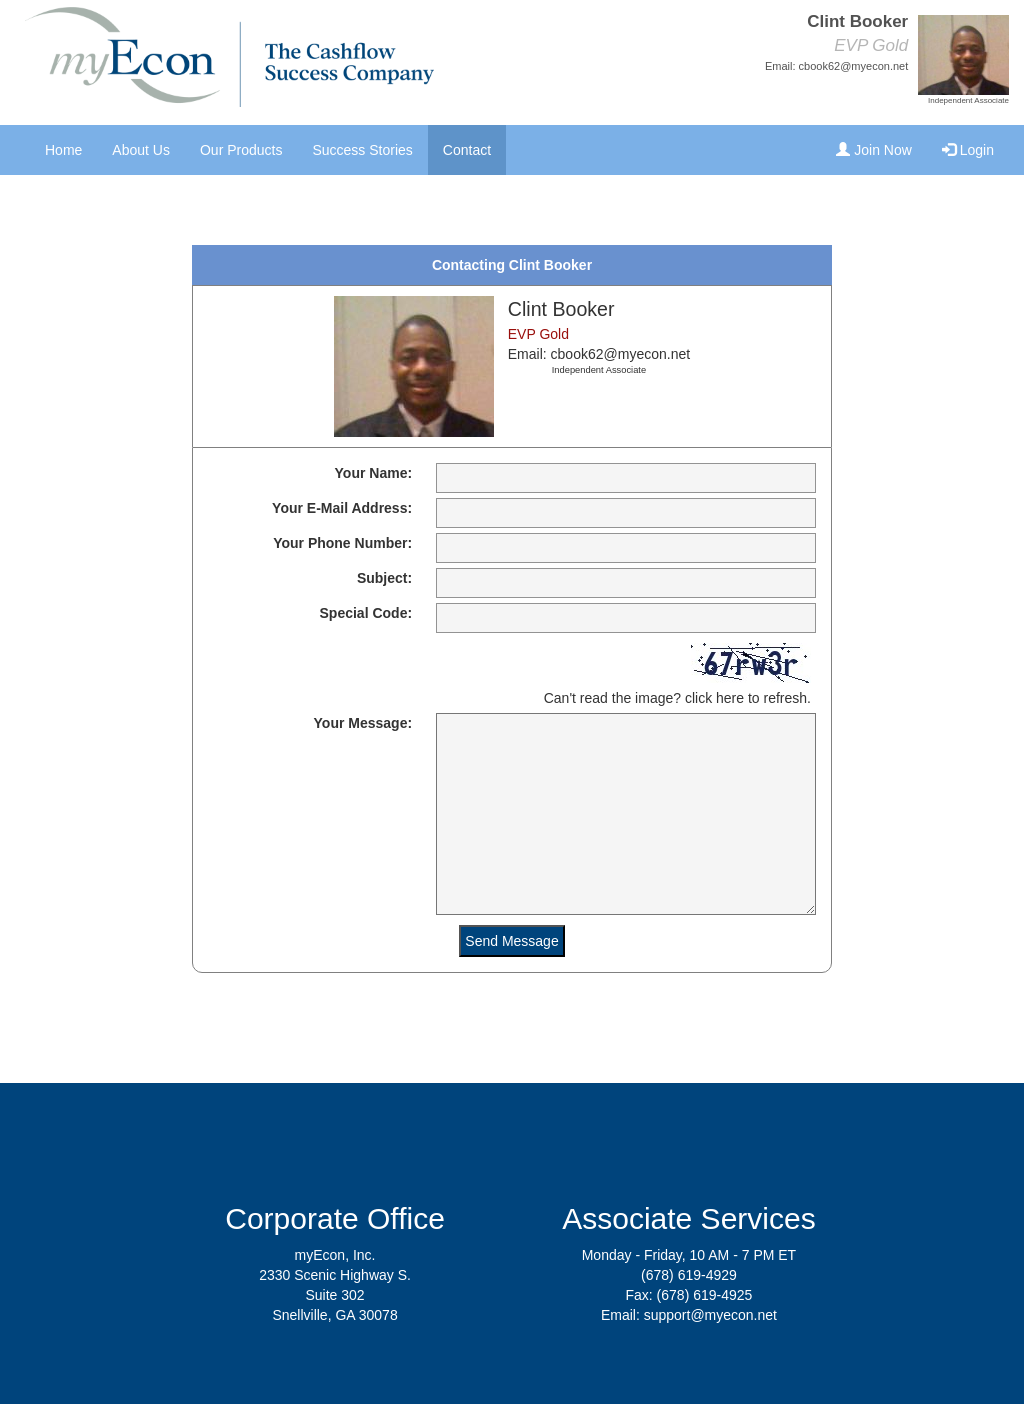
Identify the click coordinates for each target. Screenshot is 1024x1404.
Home (63, 150)
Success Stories (362, 150)
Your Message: (363, 723)
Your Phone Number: (342, 543)
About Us (141, 150)
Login (968, 150)
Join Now (873, 150)
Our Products (241, 150)
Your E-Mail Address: (342, 508)
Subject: (384, 578)
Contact (467, 150)
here (730, 698)
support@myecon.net (710, 1315)
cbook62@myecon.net (854, 66)
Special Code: (366, 613)
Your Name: (374, 473)
